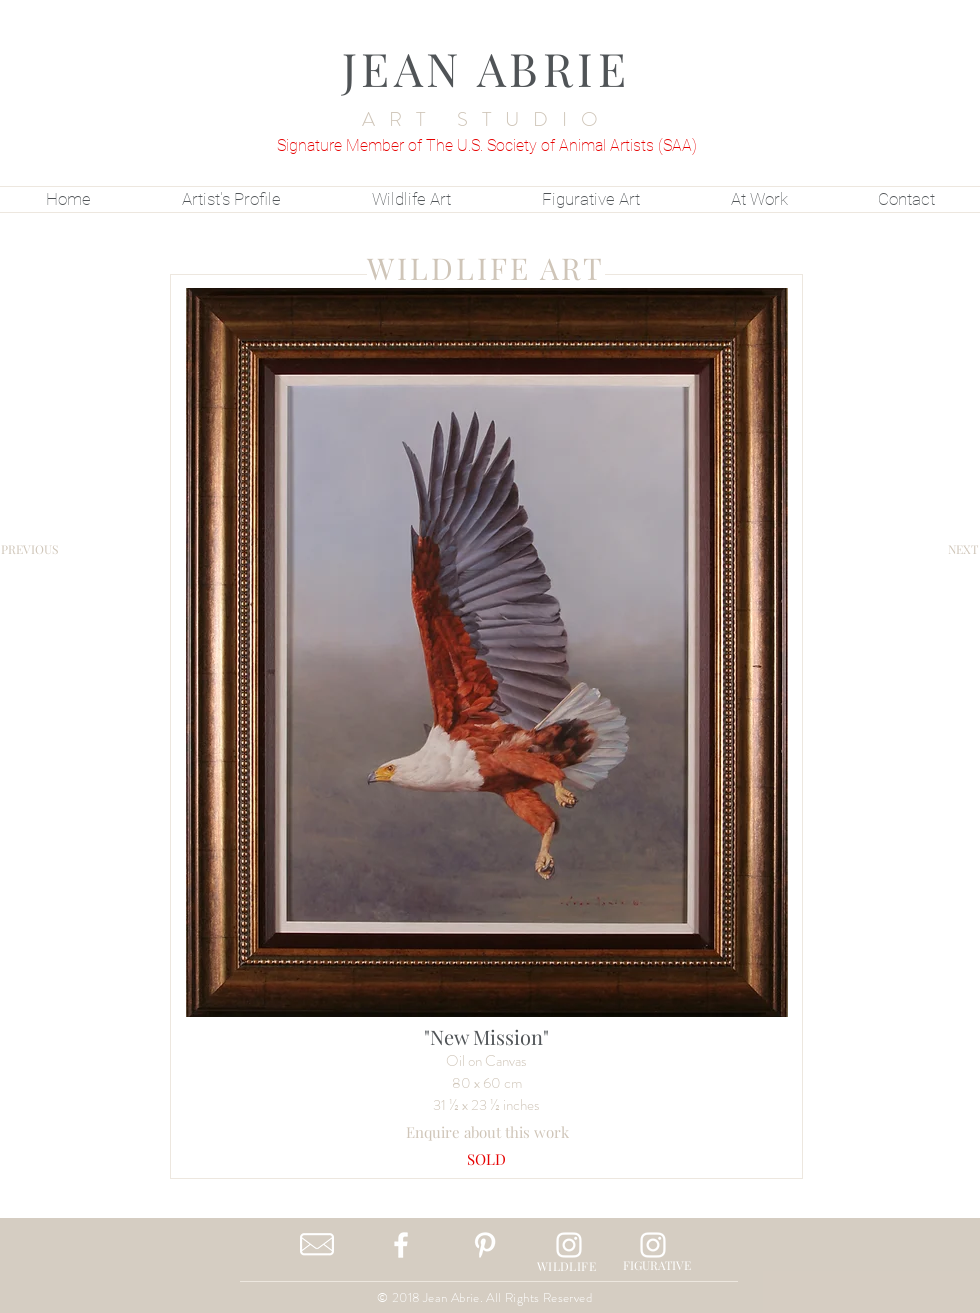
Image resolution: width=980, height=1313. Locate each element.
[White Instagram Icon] (569, 1245)
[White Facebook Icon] (401, 1245)
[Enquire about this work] (487, 1132)
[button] (486, 1159)
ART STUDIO (487, 119)
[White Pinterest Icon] (485, 1245)
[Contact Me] (317, 1245)
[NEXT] (963, 549)
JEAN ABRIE (486, 68)
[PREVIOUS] (29, 549)
